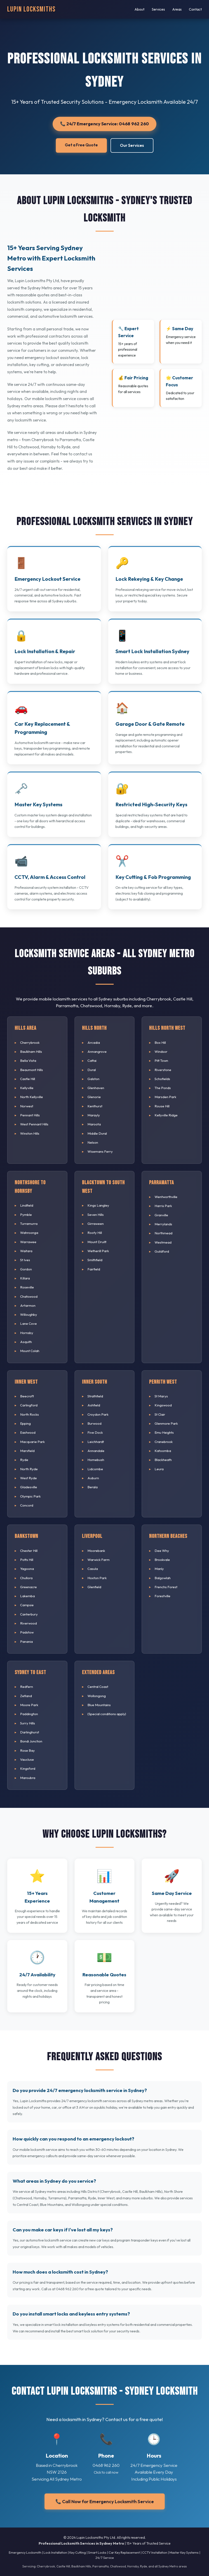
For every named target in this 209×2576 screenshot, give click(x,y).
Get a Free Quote (81, 144)
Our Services (132, 145)
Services (158, 9)
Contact (195, 9)
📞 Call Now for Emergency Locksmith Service (104, 2501)
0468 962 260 (135, 124)
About (139, 9)
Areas (177, 9)
